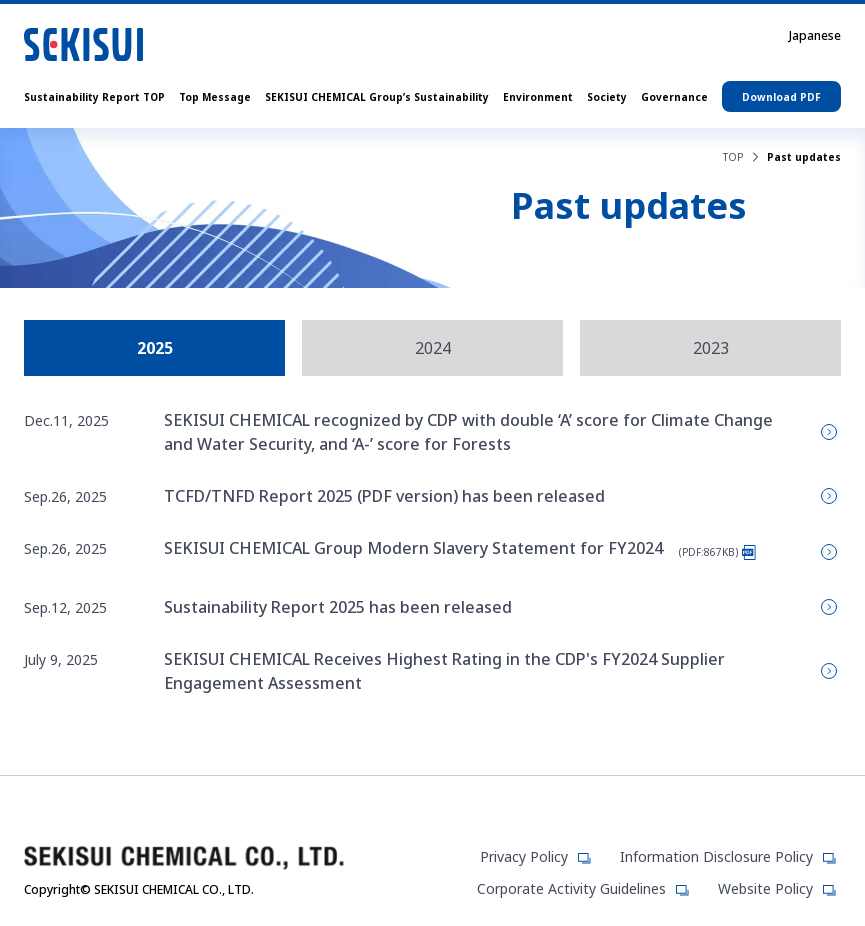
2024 (433, 348)
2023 (711, 348)
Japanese (815, 36)
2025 (155, 348)
